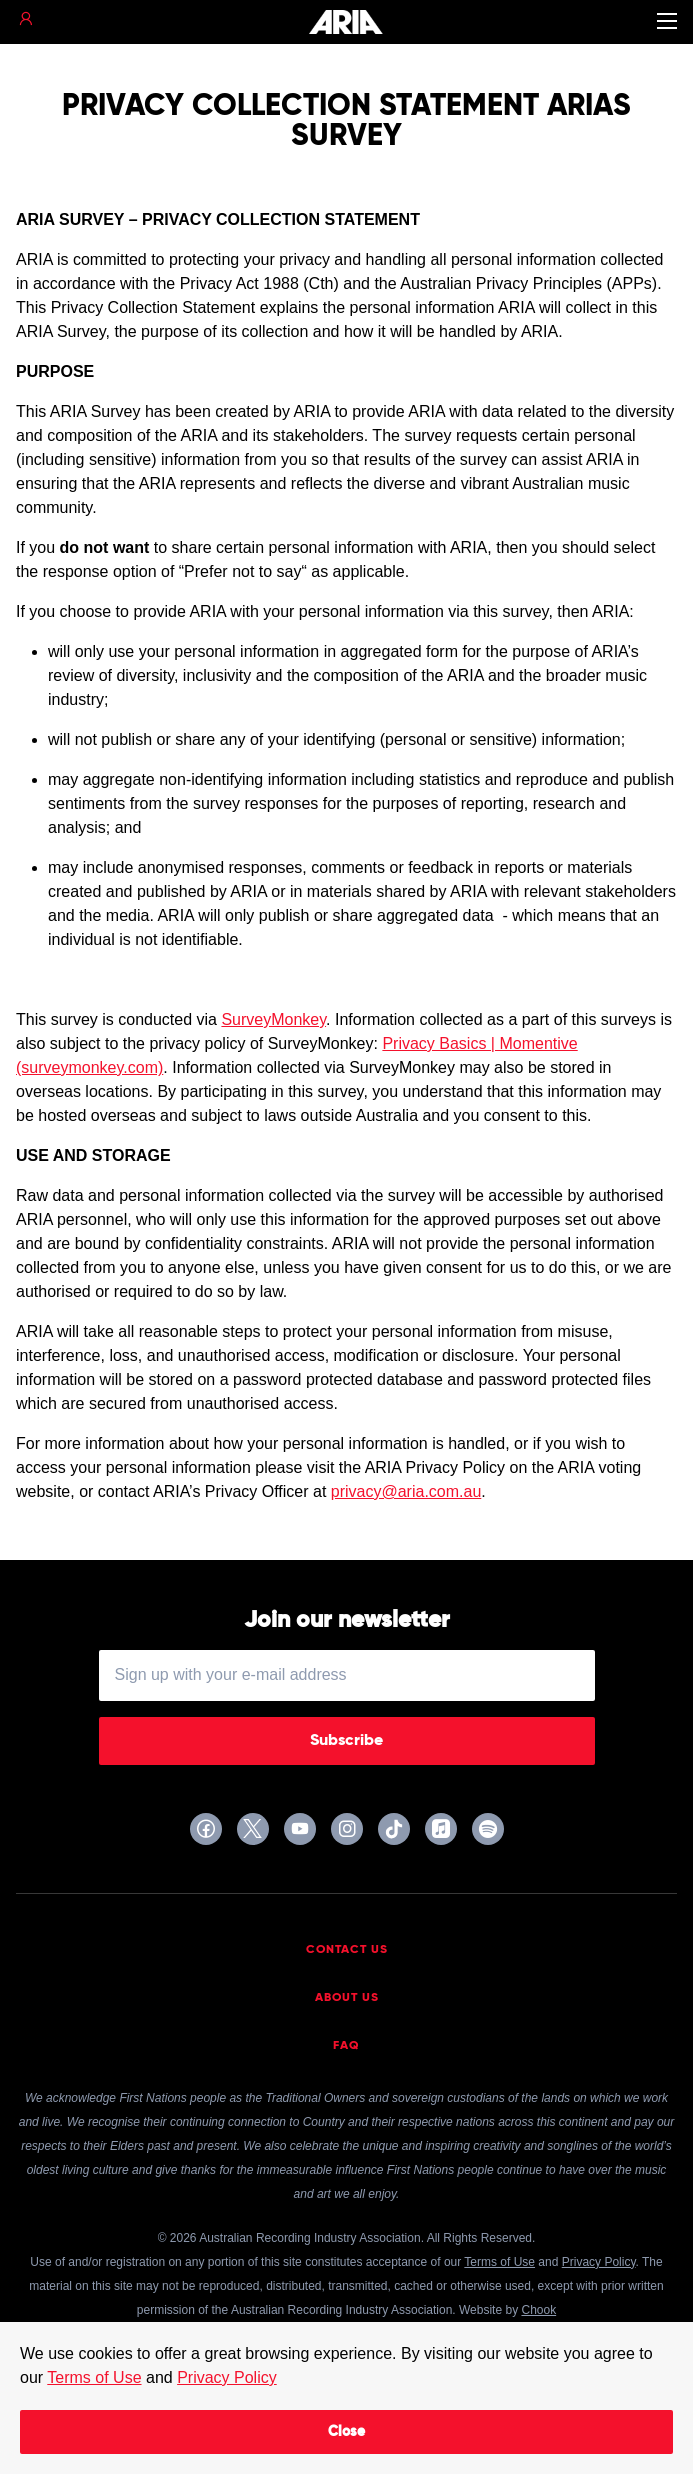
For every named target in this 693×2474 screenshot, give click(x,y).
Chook (538, 2310)
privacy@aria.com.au (406, 1491)
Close (346, 2432)
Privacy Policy (227, 2377)
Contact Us (347, 1950)
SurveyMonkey (273, 1019)
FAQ (346, 2046)
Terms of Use (94, 2377)
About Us (347, 1998)
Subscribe (346, 1741)
